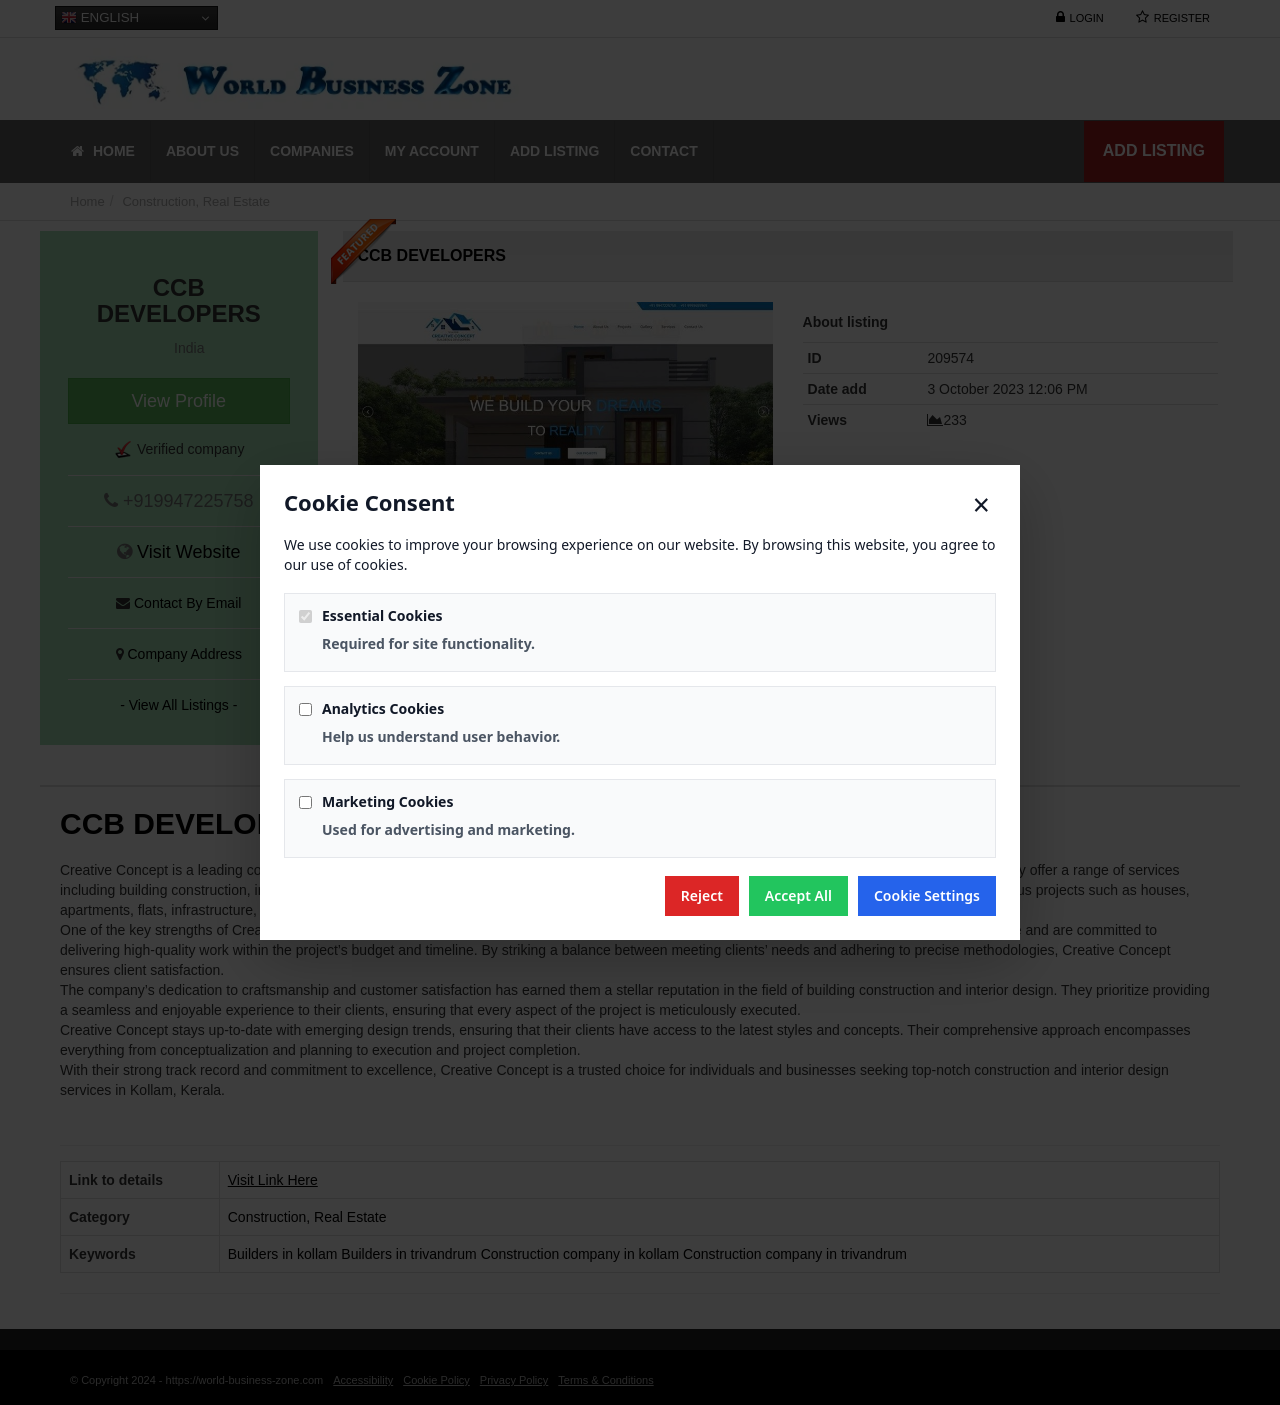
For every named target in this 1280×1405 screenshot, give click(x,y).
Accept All (798, 895)
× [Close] (981, 505)
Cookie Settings (927, 895)
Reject (702, 895)
